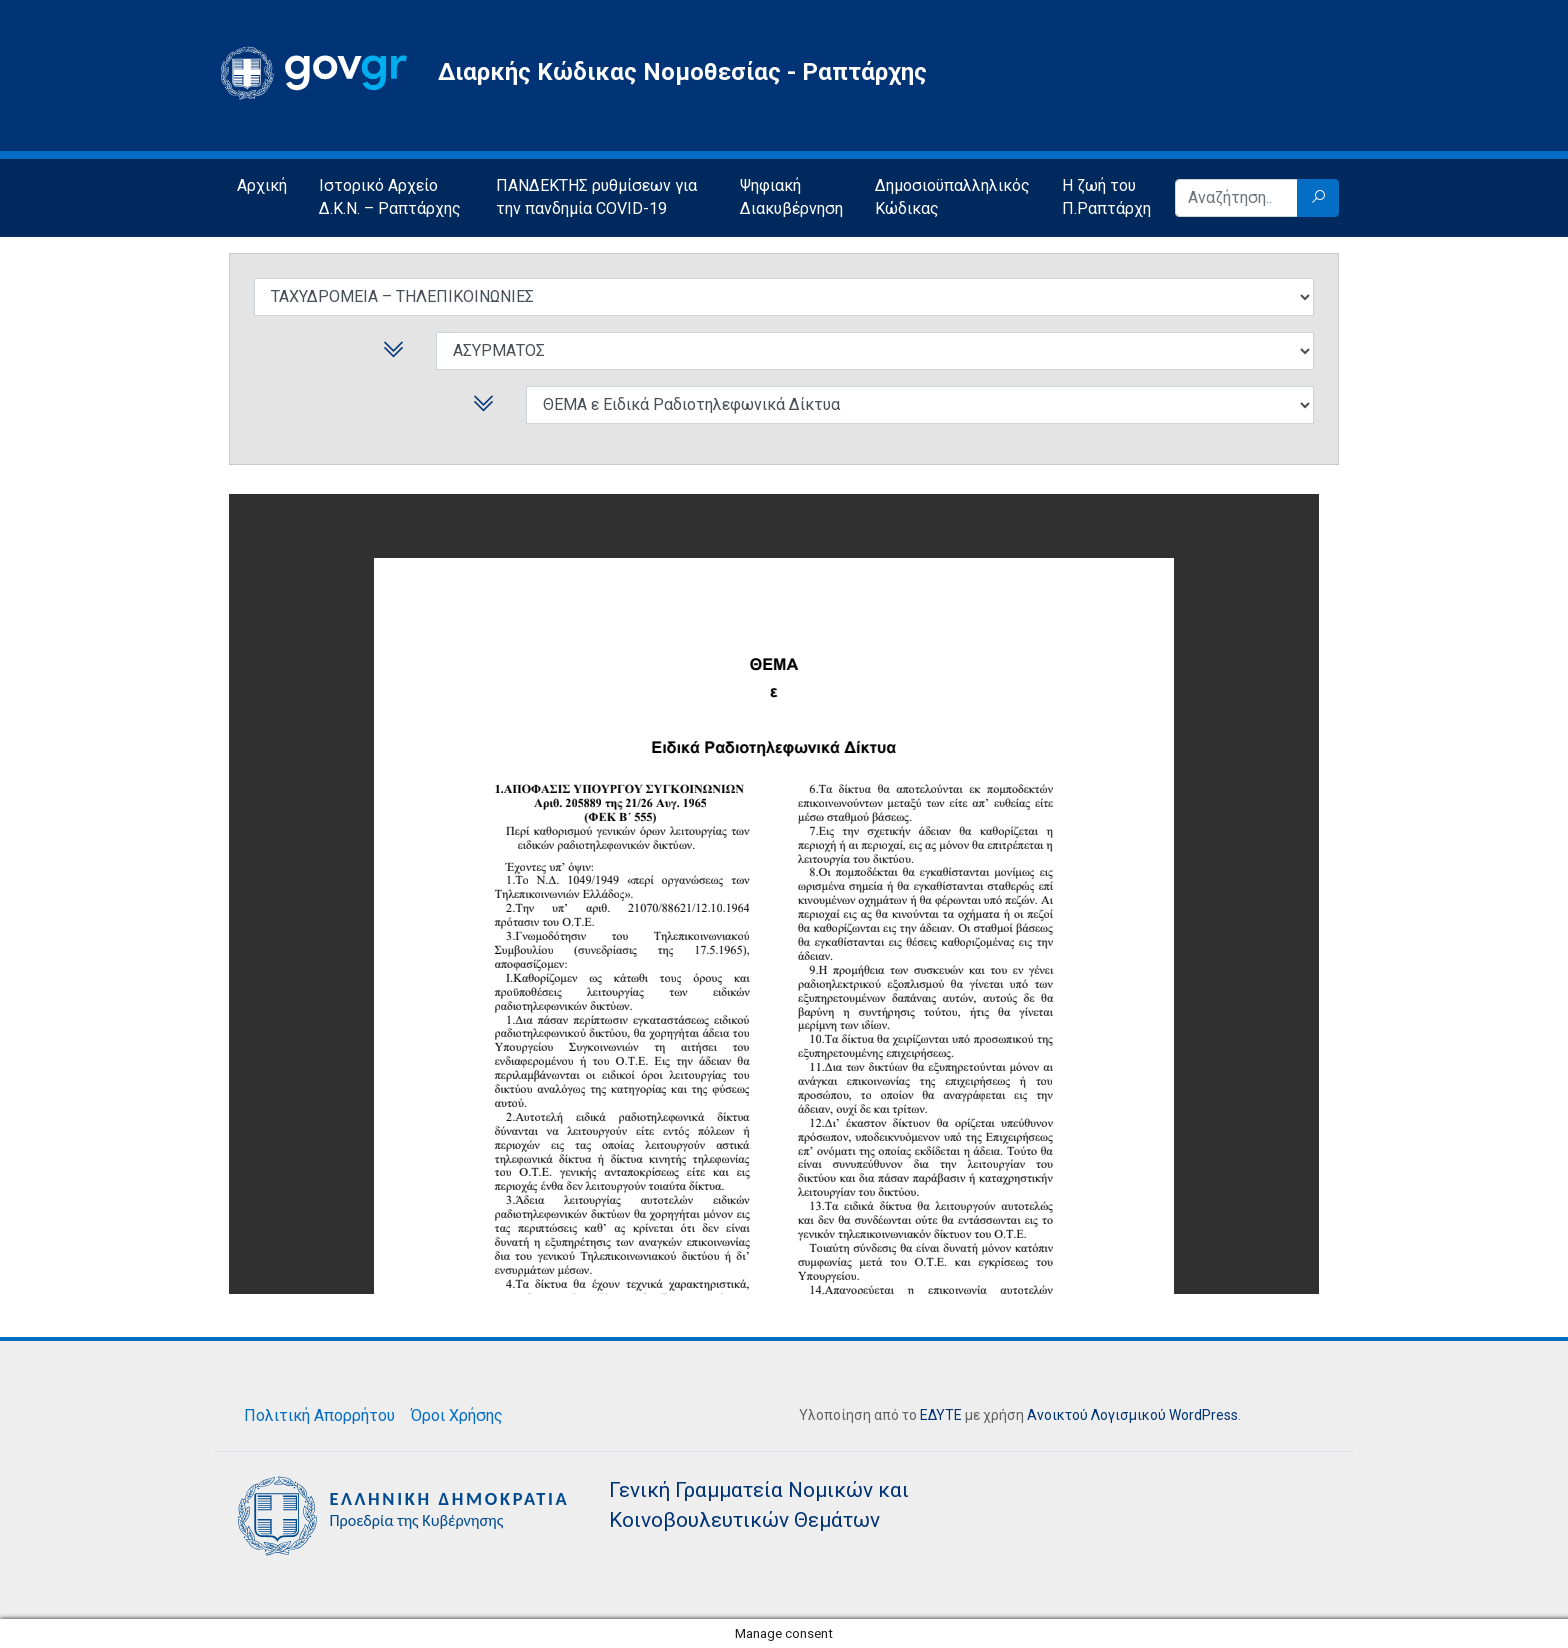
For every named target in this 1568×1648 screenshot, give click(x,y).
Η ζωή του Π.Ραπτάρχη (1106, 197)
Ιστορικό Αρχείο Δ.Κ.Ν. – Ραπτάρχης (390, 197)
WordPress (1203, 1415)
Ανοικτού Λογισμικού (1096, 1415)
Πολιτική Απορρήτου (319, 1415)
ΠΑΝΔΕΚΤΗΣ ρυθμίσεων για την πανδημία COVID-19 (596, 197)
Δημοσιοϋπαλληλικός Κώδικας (952, 197)
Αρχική (262, 185)
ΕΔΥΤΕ (941, 1415)
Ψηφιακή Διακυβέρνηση (791, 197)
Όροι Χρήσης (457, 1415)
